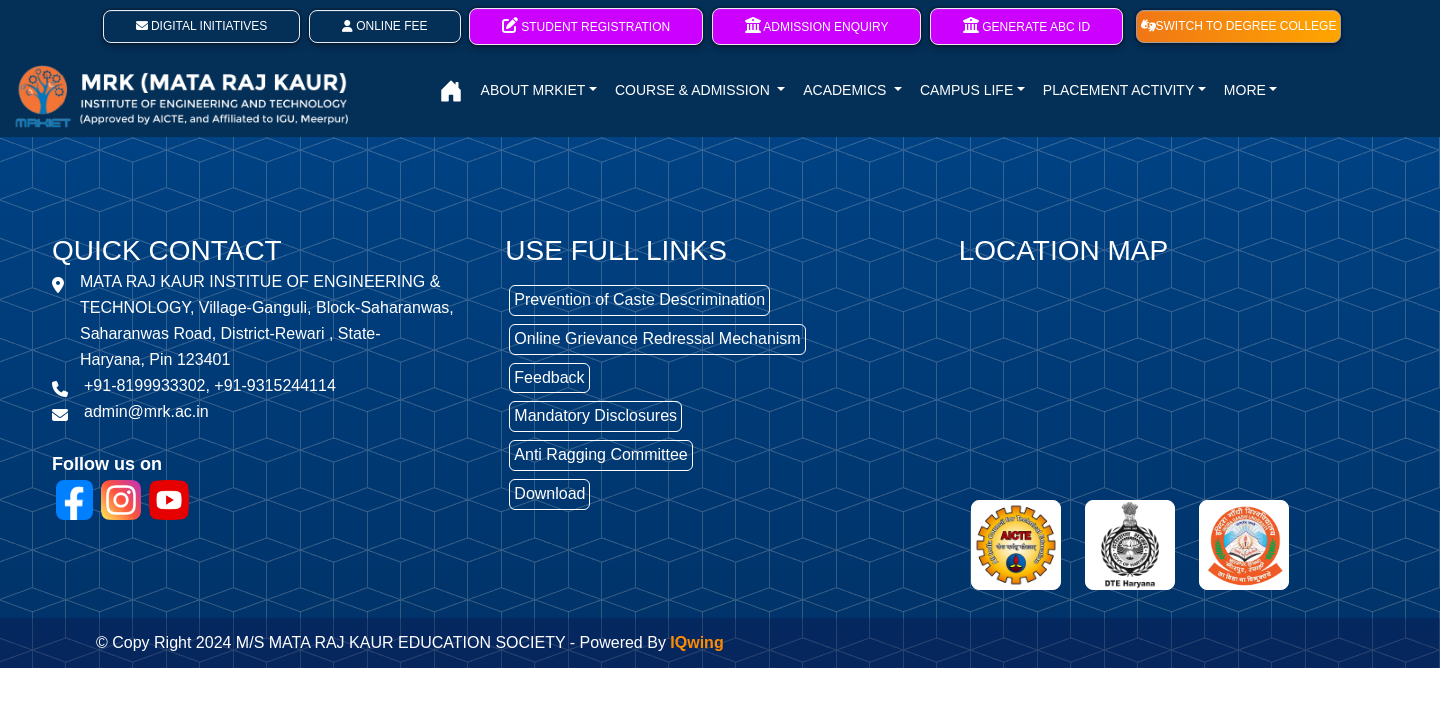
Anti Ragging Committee (600, 454)
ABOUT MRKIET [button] (533, 90)
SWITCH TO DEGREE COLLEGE (1239, 26)
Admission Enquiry (817, 25)
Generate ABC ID (1026, 25)
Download (549, 493)
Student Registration (586, 25)
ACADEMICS (846, 90)
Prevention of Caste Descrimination (639, 299)
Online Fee (385, 26)
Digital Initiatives (202, 26)
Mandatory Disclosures (595, 415)
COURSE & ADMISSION (694, 90)
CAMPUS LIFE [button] (966, 90)
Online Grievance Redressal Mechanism (657, 338)
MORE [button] (1245, 90)
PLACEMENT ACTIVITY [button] (1118, 90)
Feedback (549, 377)
